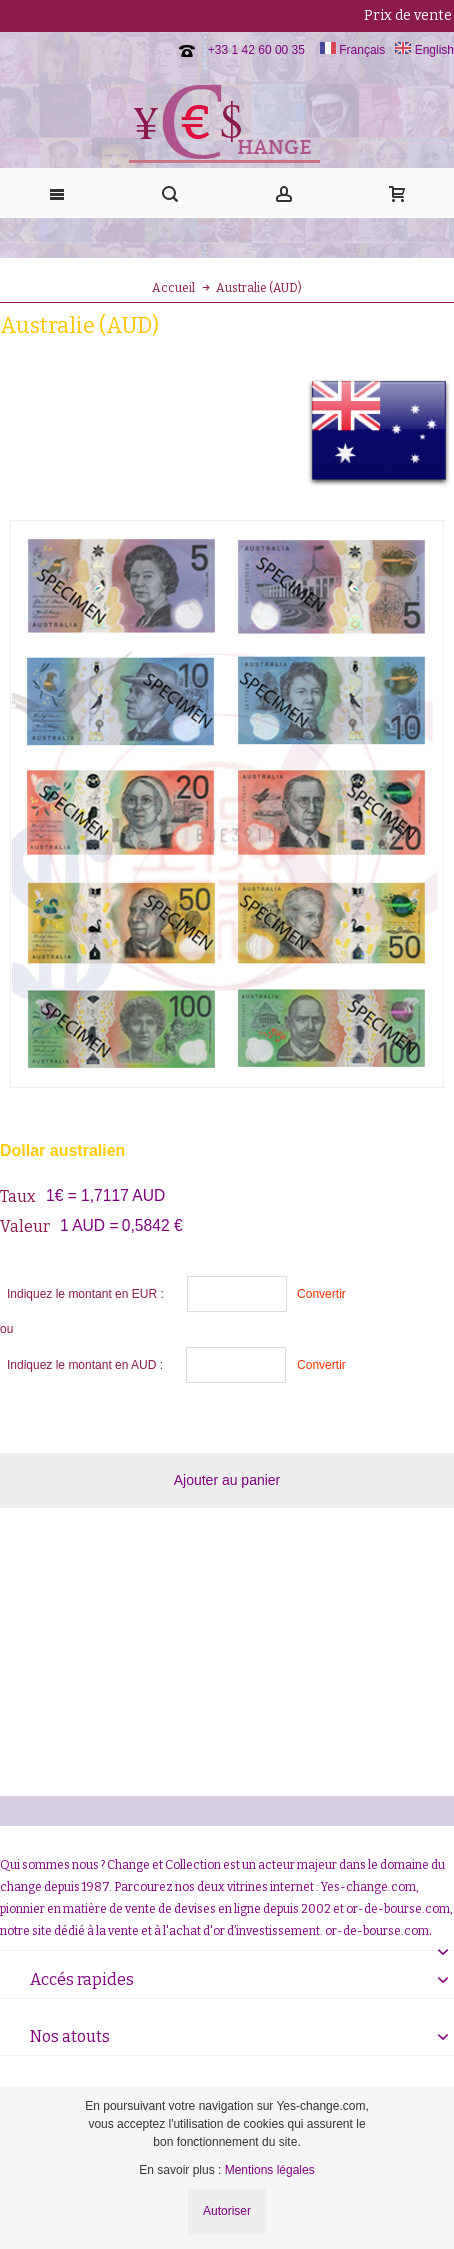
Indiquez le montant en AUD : (85, 1365)
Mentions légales (270, 2170)
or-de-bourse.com (377, 1931)
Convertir (321, 1294)
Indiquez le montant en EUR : (85, 1294)
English (424, 50)
